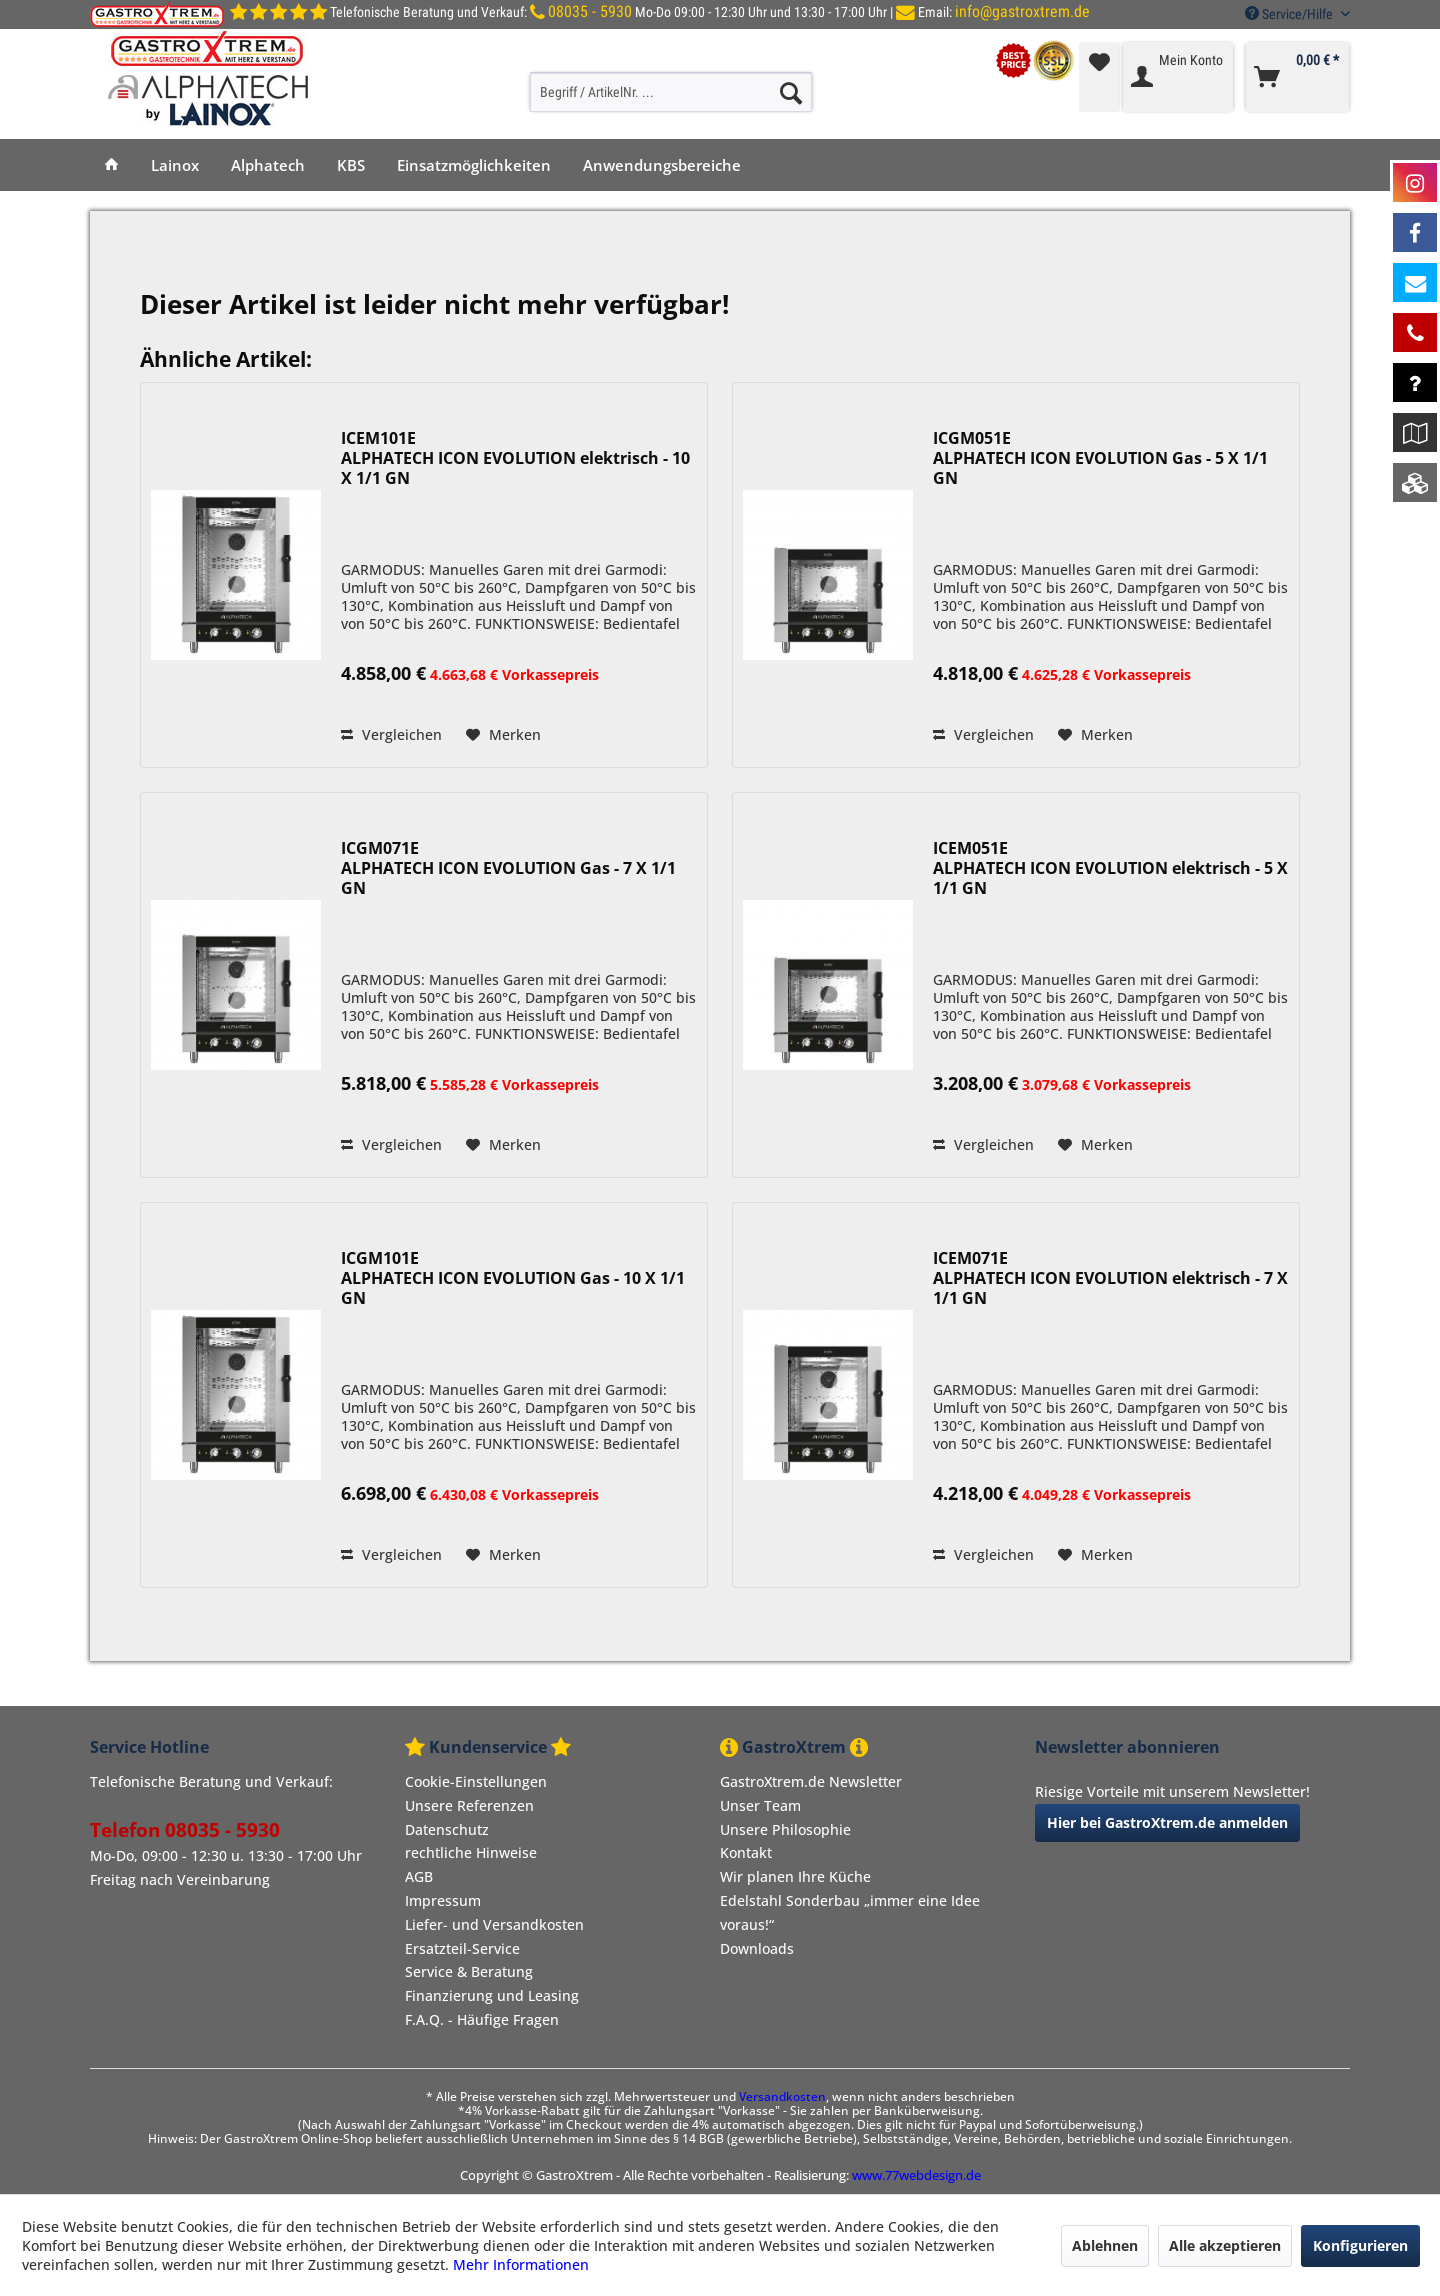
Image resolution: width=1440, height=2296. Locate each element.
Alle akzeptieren (1225, 2245)
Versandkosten (782, 2096)
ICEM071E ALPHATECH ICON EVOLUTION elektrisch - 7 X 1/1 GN (1110, 1278)
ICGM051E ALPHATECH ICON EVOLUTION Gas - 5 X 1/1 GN (1100, 458)
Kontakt (746, 1852)
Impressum (443, 1900)
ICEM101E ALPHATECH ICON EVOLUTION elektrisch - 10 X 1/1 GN (515, 458)
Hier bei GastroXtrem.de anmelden (1167, 1822)
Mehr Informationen (521, 2264)
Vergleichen (391, 734)
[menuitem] (670, 92)
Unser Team (760, 1805)
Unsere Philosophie (785, 1829)
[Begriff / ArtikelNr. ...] (671, 92)
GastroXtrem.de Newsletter (811, 1781)
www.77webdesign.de (916, 2175)
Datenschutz (447, 1829)
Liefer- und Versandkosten (494, 1924)
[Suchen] (791, 92)
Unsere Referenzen (469, 1805)
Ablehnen (1105, 2245)
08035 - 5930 (590, 11)
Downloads (757, 1948)
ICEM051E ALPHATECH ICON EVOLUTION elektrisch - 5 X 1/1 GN (1110, 868)
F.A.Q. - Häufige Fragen (482, 2019)
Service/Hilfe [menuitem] (1290, 14)
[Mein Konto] (1178, 77)
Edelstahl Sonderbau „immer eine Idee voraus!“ (850, 1912)
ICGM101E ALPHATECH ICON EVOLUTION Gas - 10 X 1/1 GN (513, 1278)
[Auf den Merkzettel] (503, 735)
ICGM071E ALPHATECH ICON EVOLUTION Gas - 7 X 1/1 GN (508, 868)
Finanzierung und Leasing (492, 1995)
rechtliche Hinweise (471, 1852)
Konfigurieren (1360, 2245)
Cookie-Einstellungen (476, 1781)
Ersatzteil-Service (462, 1948)
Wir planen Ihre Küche (795, 1876)
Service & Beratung (469, 1971)
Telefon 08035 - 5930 (185, 1830)
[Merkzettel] (1099, 77)
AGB (419, 1876)
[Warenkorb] (1297, 77)
